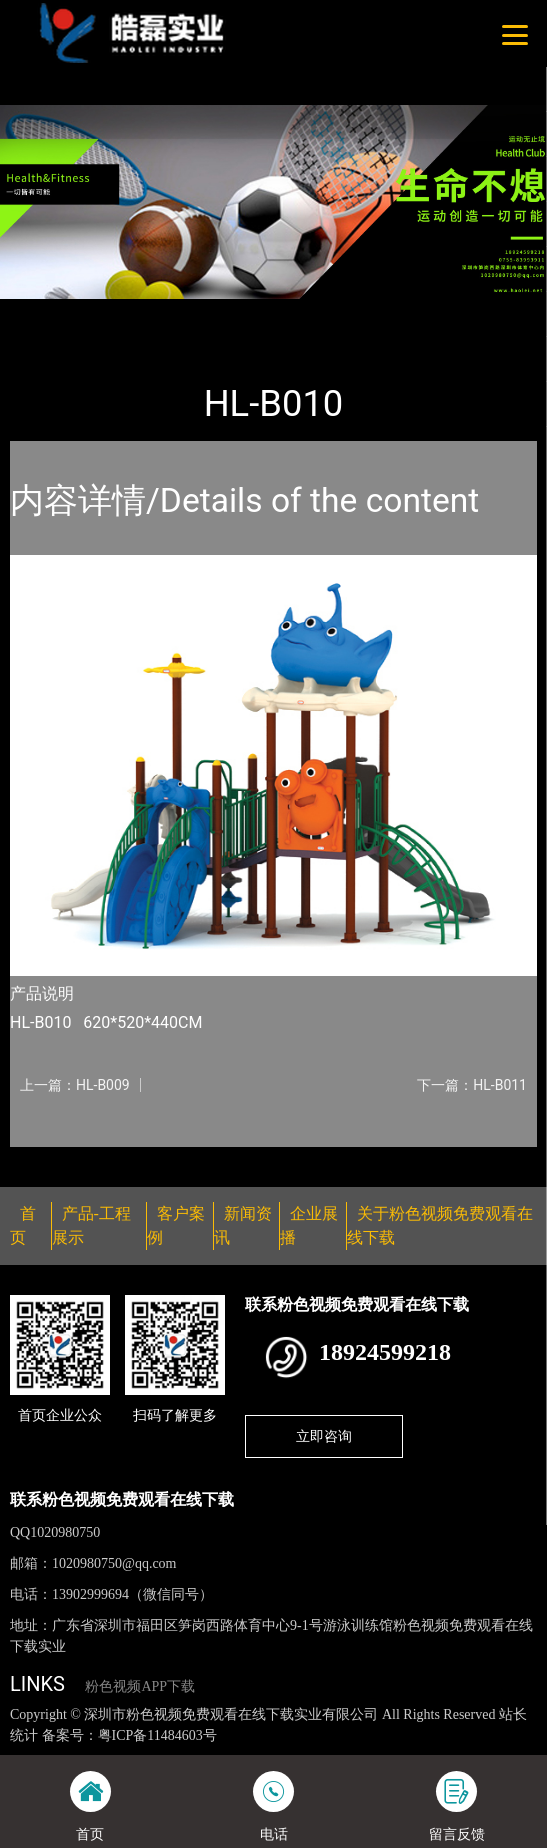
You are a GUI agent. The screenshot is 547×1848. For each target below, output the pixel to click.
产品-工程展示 (124, 312)
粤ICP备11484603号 (157, 1735)
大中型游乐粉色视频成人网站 (282, 312)
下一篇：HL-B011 (472, 1085)
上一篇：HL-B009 (75, 1085)
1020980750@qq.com (114, 1563)
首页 (43, 312)
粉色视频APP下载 (140, 1686)
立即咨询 (324, 1436)
